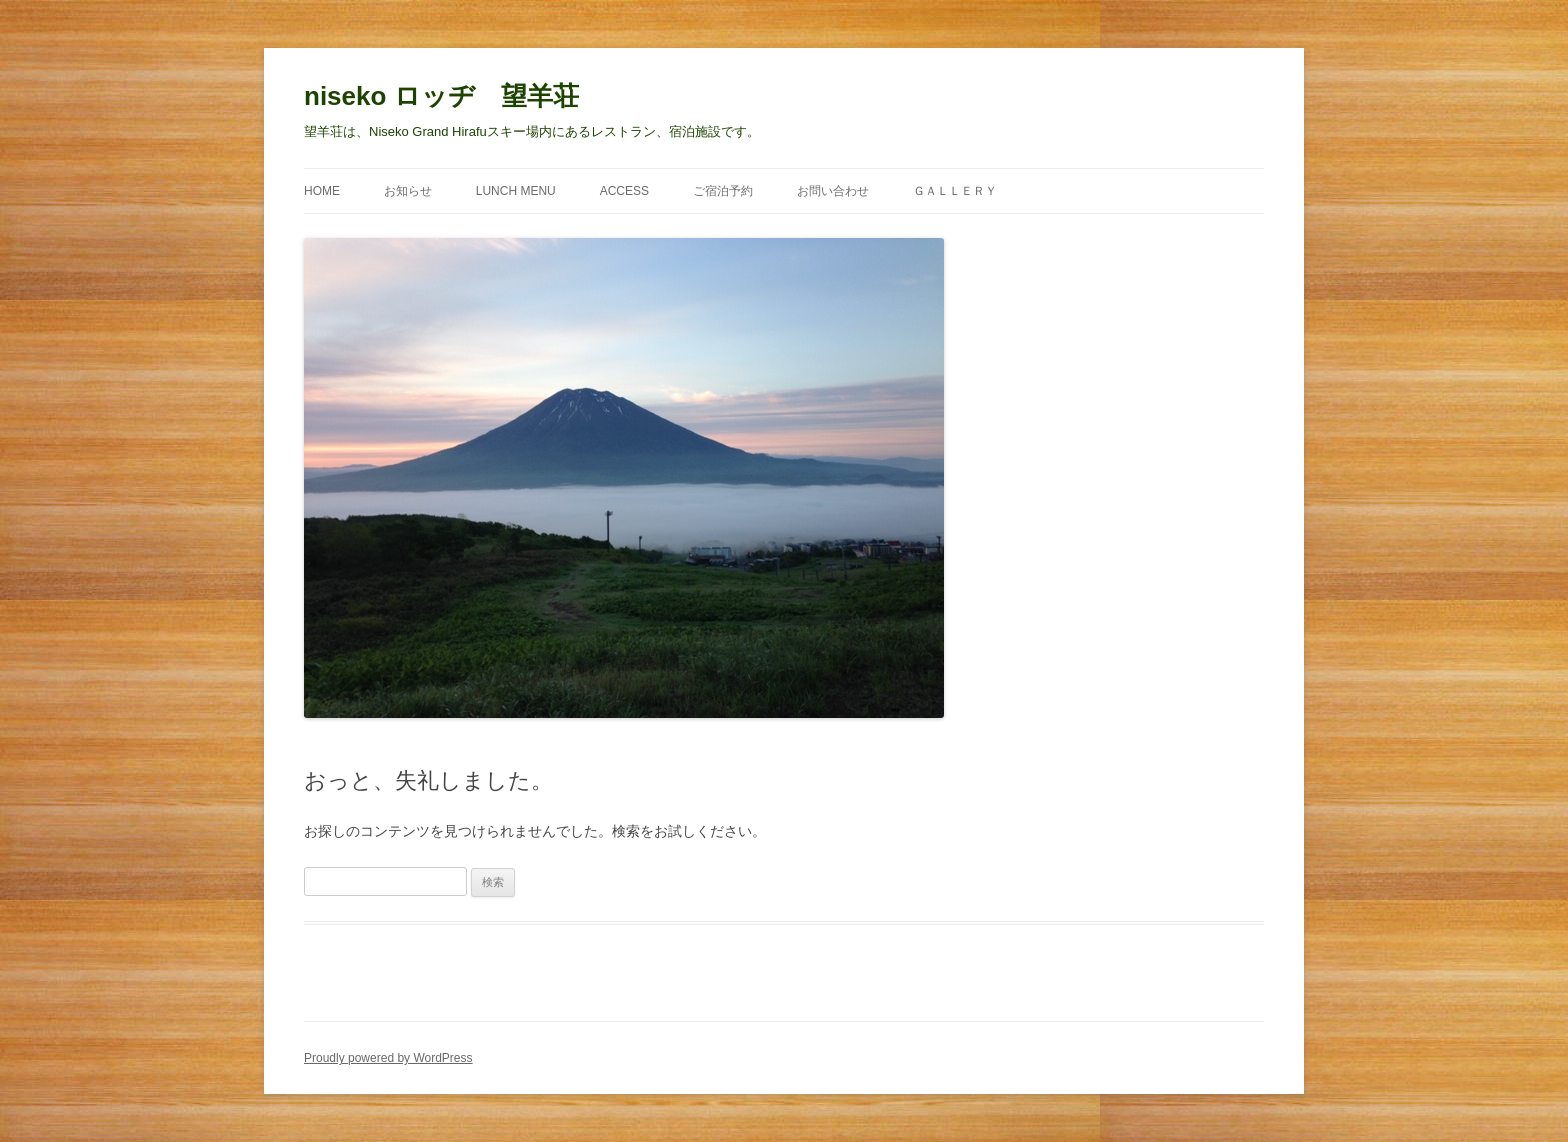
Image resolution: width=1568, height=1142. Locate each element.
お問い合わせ (833, 191)
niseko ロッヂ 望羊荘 (441, 96)
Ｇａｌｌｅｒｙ (955, 191)
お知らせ (408, 191)
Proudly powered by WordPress (388, 1058)
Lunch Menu (516, 191)
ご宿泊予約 (723, 191)
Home (322, 191)
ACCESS (624, 191)
